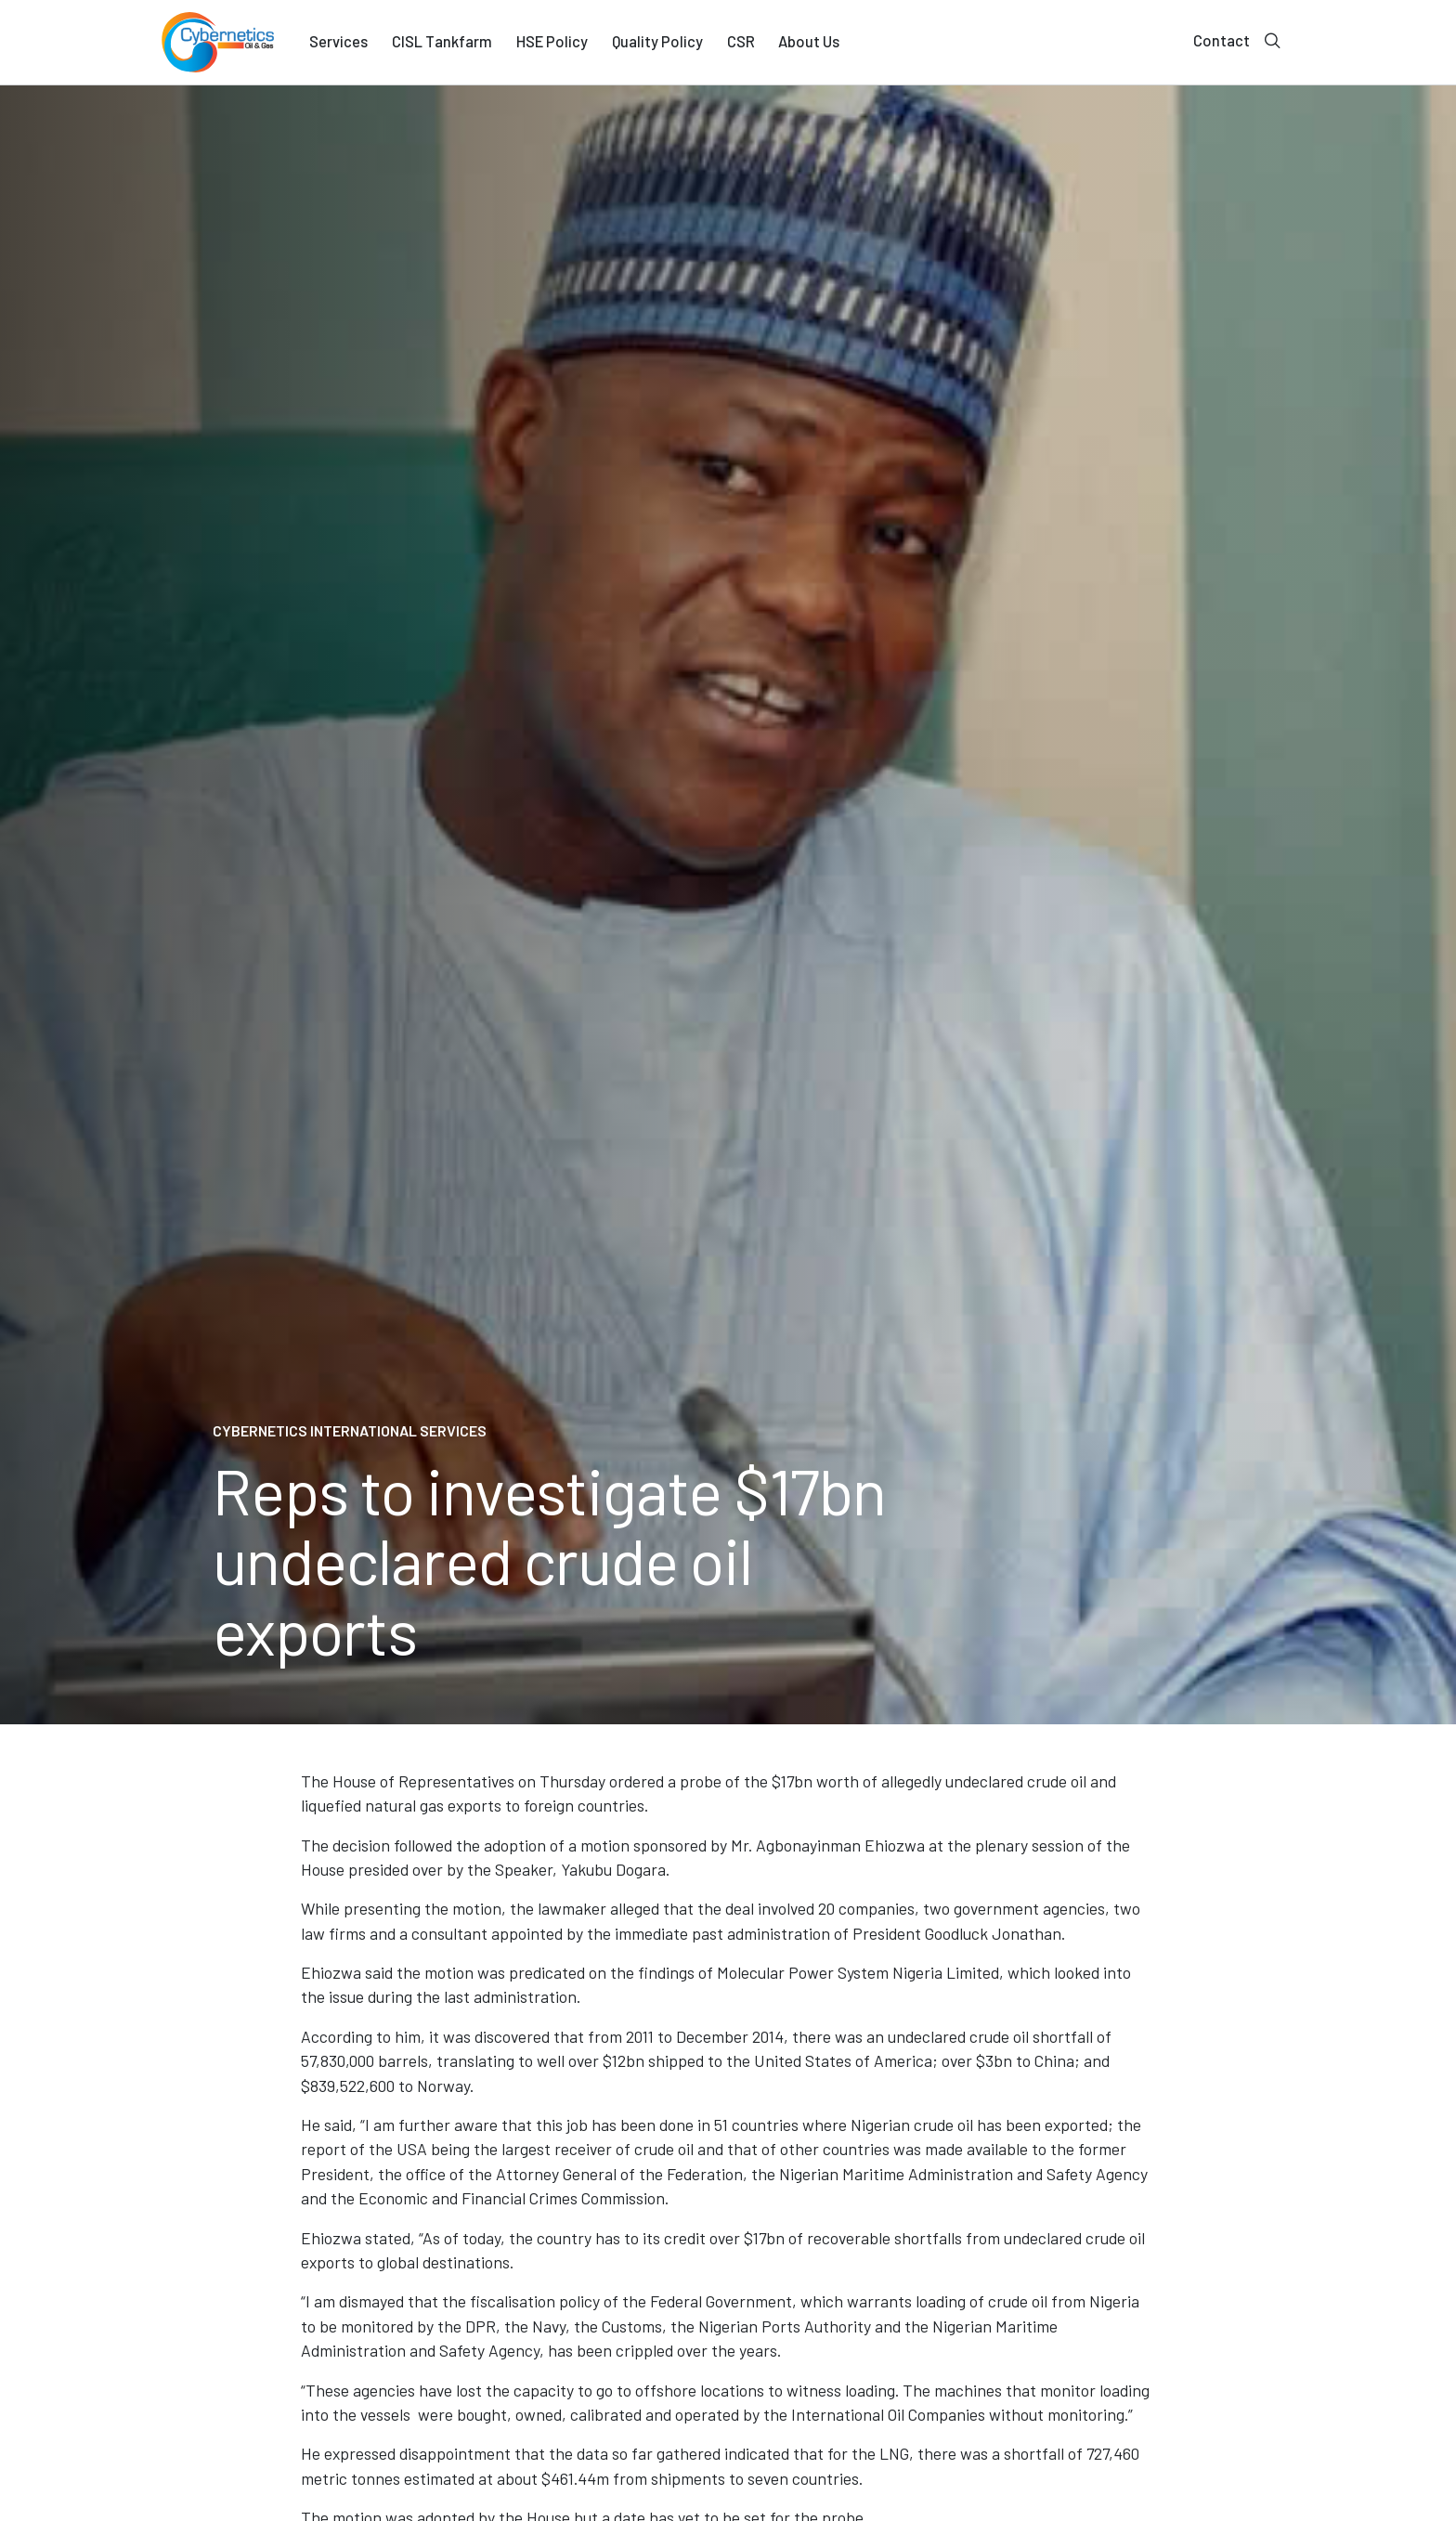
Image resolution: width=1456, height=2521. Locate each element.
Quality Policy (657, 41)
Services (338, 41)
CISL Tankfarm (442, 41)
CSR (741, 41)
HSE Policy (552, 41)
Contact (1221, 40)
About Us (808, 41)
